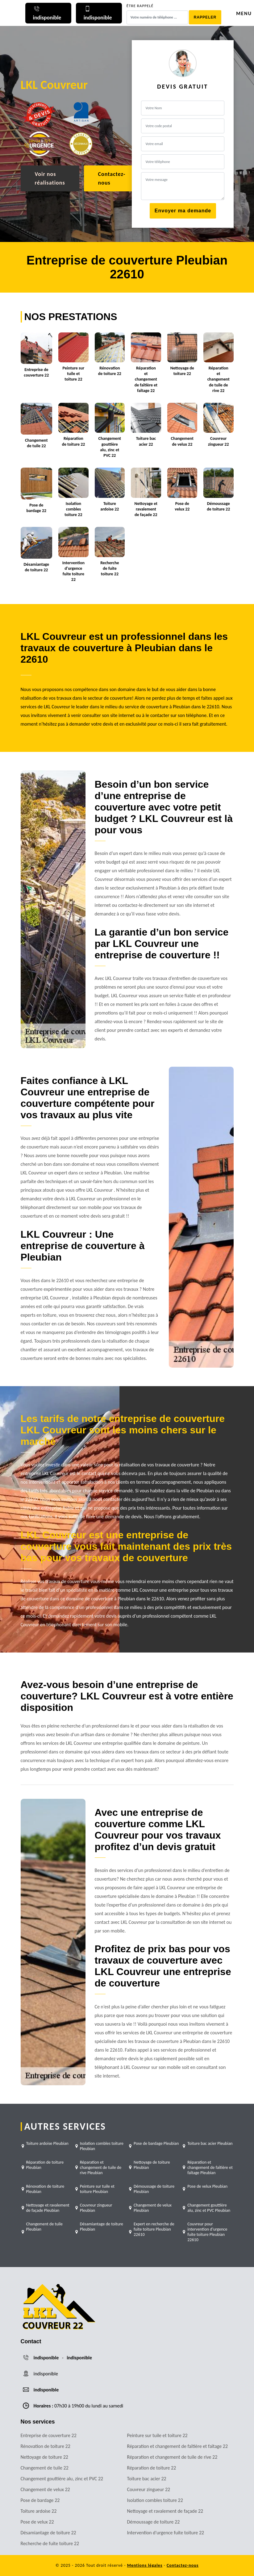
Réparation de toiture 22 (151, 2468)
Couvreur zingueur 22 (148, 2489)
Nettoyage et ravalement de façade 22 (165, 2511)
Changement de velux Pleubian (153, 2208)
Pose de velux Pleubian (207, 2186)
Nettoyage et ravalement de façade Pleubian (47, 2208)
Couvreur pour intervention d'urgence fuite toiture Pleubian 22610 (207, 2231)
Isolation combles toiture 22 (155, 2500)
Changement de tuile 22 (45, 2468)
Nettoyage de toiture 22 (44, 2457)
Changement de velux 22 (45, 2489)
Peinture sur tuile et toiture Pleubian (97, 2189)
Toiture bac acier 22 (146, 2479)
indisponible (46, 2358)
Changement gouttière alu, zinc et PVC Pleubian (208, 2208)
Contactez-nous (112, 178)
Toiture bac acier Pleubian (209, 2143)
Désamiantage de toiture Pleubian (101, 2226)
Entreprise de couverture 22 (49, 2435)
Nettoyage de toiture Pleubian (152, 2165)
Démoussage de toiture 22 (153, 2522)
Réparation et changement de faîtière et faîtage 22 (177, 2446)
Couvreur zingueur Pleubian (96, 2208)
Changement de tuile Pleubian (44, 2226)
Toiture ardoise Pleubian (47, 2143)
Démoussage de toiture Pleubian (154, 2189)
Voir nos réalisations (50, 178)
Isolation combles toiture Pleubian (101, 2146)
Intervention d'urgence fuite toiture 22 (165, 2533)
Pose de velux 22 (37, 2522)
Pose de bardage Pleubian (156, 2143)
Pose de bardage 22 (40, 2500)
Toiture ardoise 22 (39, 2511)
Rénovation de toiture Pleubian (45, 2189)
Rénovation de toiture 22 (45, 2446)
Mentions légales (145, 2565)
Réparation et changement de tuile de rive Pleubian (100, 2167)
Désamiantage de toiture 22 (48, 2533)
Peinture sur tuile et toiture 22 (157, 2435)
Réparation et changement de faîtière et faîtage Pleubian (210, 2167)
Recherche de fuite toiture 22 (50, 2543)
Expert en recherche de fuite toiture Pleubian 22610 (154, 2229)
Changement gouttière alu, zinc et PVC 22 (62, 2479)
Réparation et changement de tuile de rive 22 (172, 2457)
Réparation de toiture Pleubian (45, 2165)
